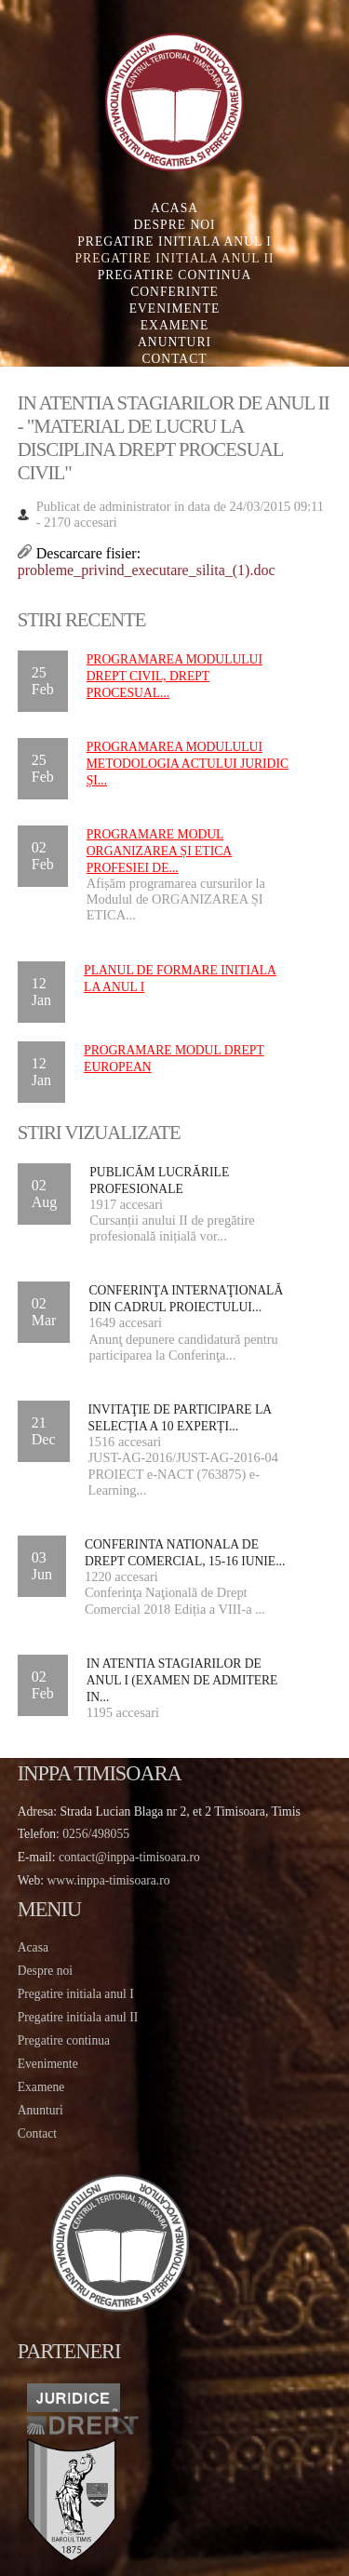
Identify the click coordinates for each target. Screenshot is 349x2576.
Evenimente (175, 308)
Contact (174, 359)
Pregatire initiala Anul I (174, 241)
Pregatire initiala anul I (76, 1994)
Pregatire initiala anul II (78, 2017)
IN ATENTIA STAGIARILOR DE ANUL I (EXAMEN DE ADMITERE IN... (182, 1680)
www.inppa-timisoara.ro (108, 1880)
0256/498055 (95, 1834)
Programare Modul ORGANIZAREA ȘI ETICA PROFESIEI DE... (159, 851)
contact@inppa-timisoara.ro (129, 1857)
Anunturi (174, 342)
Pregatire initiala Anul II (175, 258)
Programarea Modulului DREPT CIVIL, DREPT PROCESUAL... (174, 676)
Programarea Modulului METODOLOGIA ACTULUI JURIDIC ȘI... (188, 763)
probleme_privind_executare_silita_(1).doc (146, 570)
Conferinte (174, 292)
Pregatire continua (175, 275)
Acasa (174, 208)
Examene (174, 325)
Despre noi (174, 225)
